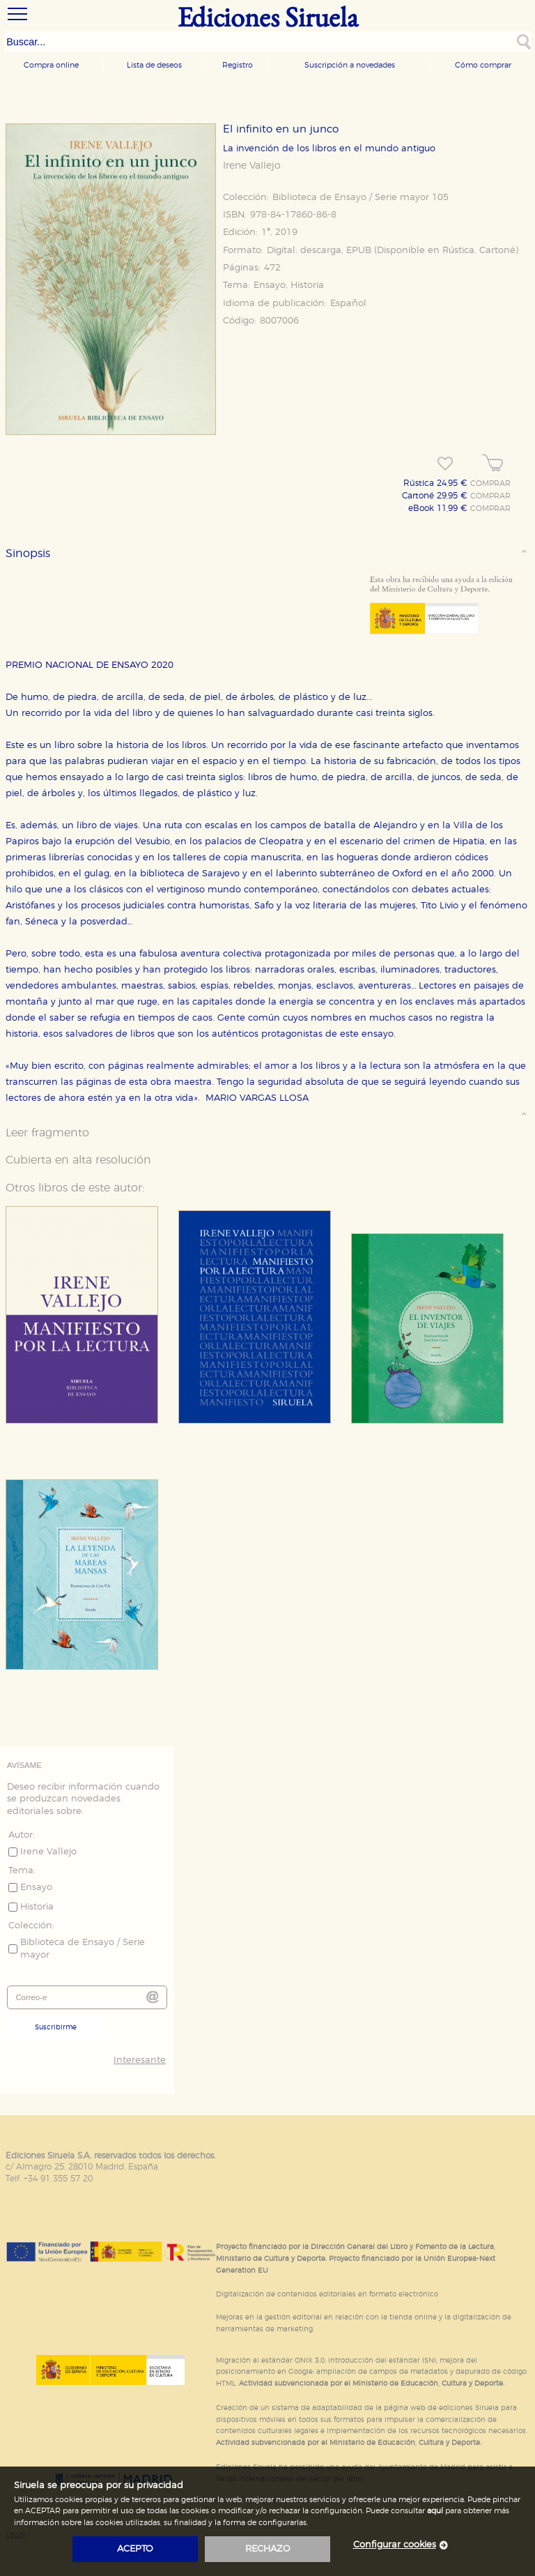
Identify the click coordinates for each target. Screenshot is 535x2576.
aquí (435, 2511)
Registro (237, 65)
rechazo (267, 2549)
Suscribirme (56, 2027)
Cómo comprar (483, 65)
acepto (135, 2549)
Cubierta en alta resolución (78, 1160)
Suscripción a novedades (349, 65)
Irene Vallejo (252, 166)
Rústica (458, 250)
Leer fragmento (47, 1132)
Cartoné (497, 250)
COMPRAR (490, 483)
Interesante (140, 2060)
